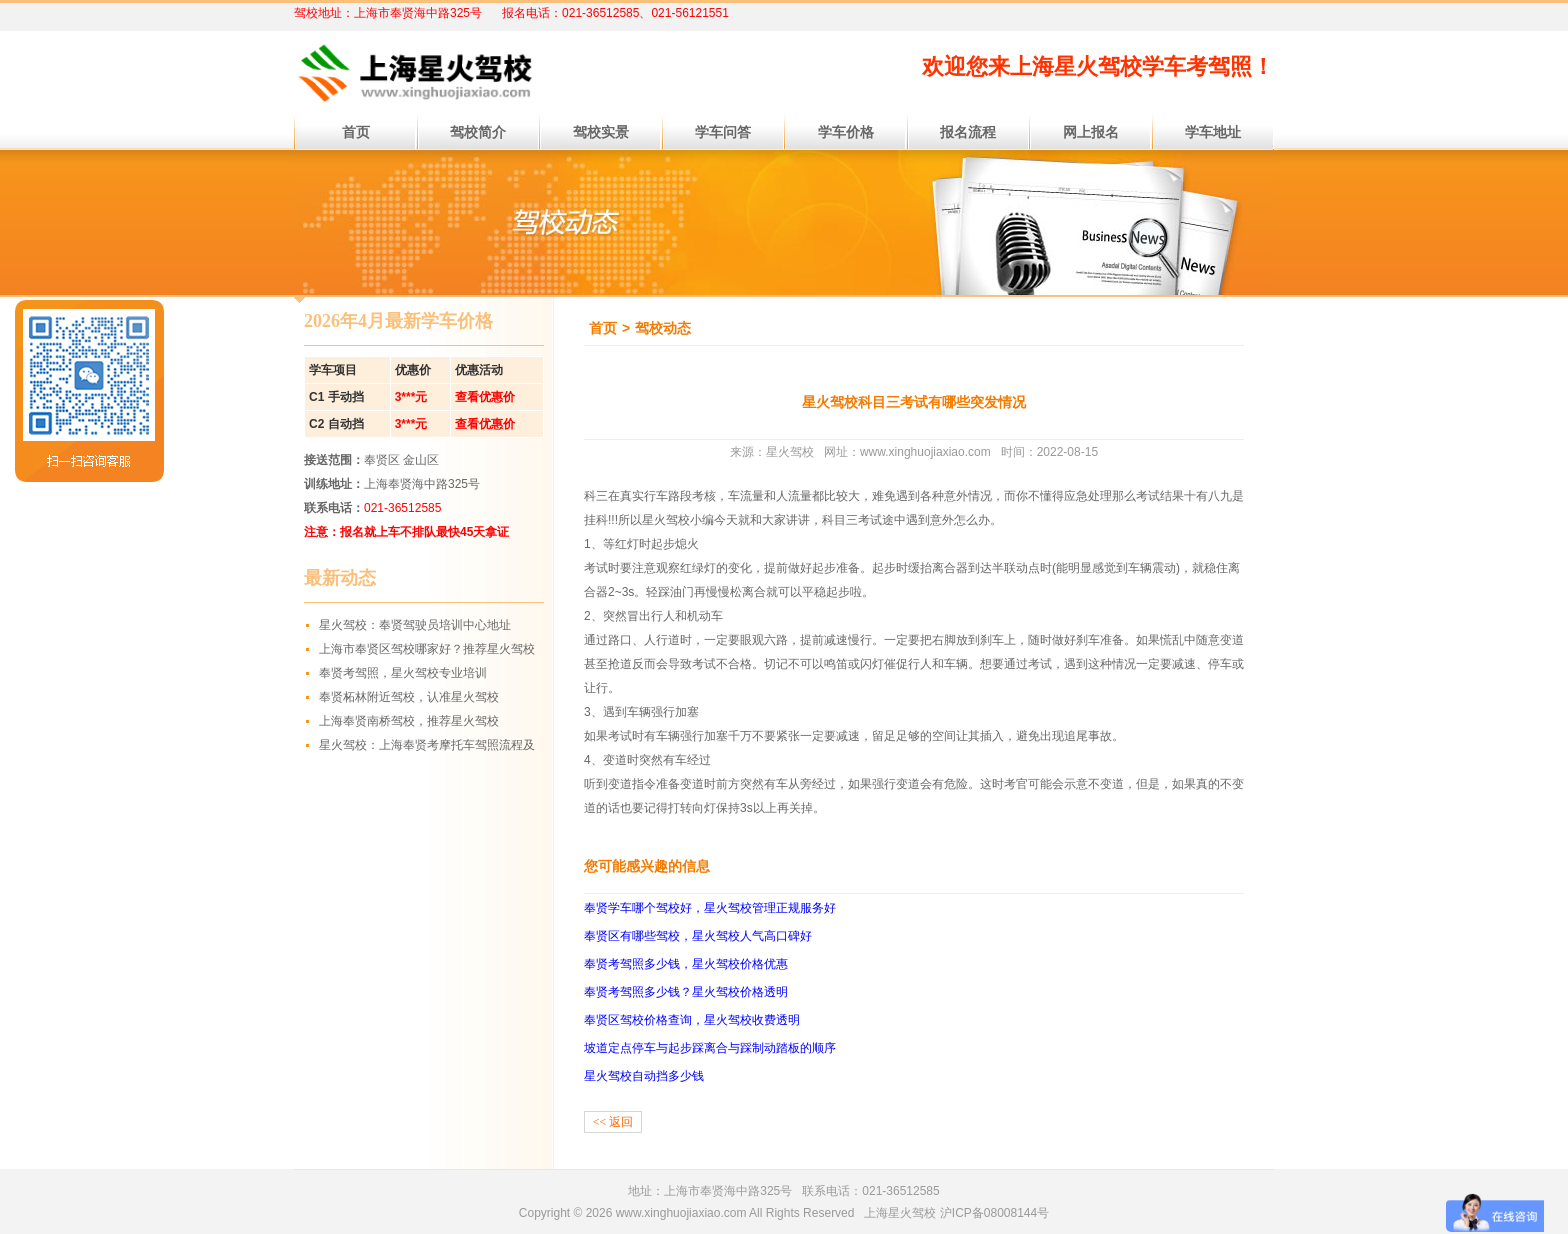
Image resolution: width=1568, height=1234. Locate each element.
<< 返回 (613, 1122)
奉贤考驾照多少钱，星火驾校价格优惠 (686, 964)
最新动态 (340, 578)
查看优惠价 (485, 397)
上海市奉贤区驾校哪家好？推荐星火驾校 (427, 649)
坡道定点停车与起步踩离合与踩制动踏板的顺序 (710, 1048)
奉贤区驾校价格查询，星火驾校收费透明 (692, 1020)
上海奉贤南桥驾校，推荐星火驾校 (409, 721)
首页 (603, 328)
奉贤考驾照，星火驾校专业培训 (403, 673)
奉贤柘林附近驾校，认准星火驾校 (409, 697)
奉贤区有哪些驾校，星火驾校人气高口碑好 (698, 936)
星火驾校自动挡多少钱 (644, 1076)
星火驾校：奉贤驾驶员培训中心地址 (415, 625)
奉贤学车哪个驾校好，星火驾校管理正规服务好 (710, 908)
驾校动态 (663, 328)
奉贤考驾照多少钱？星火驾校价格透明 (686, 992)
